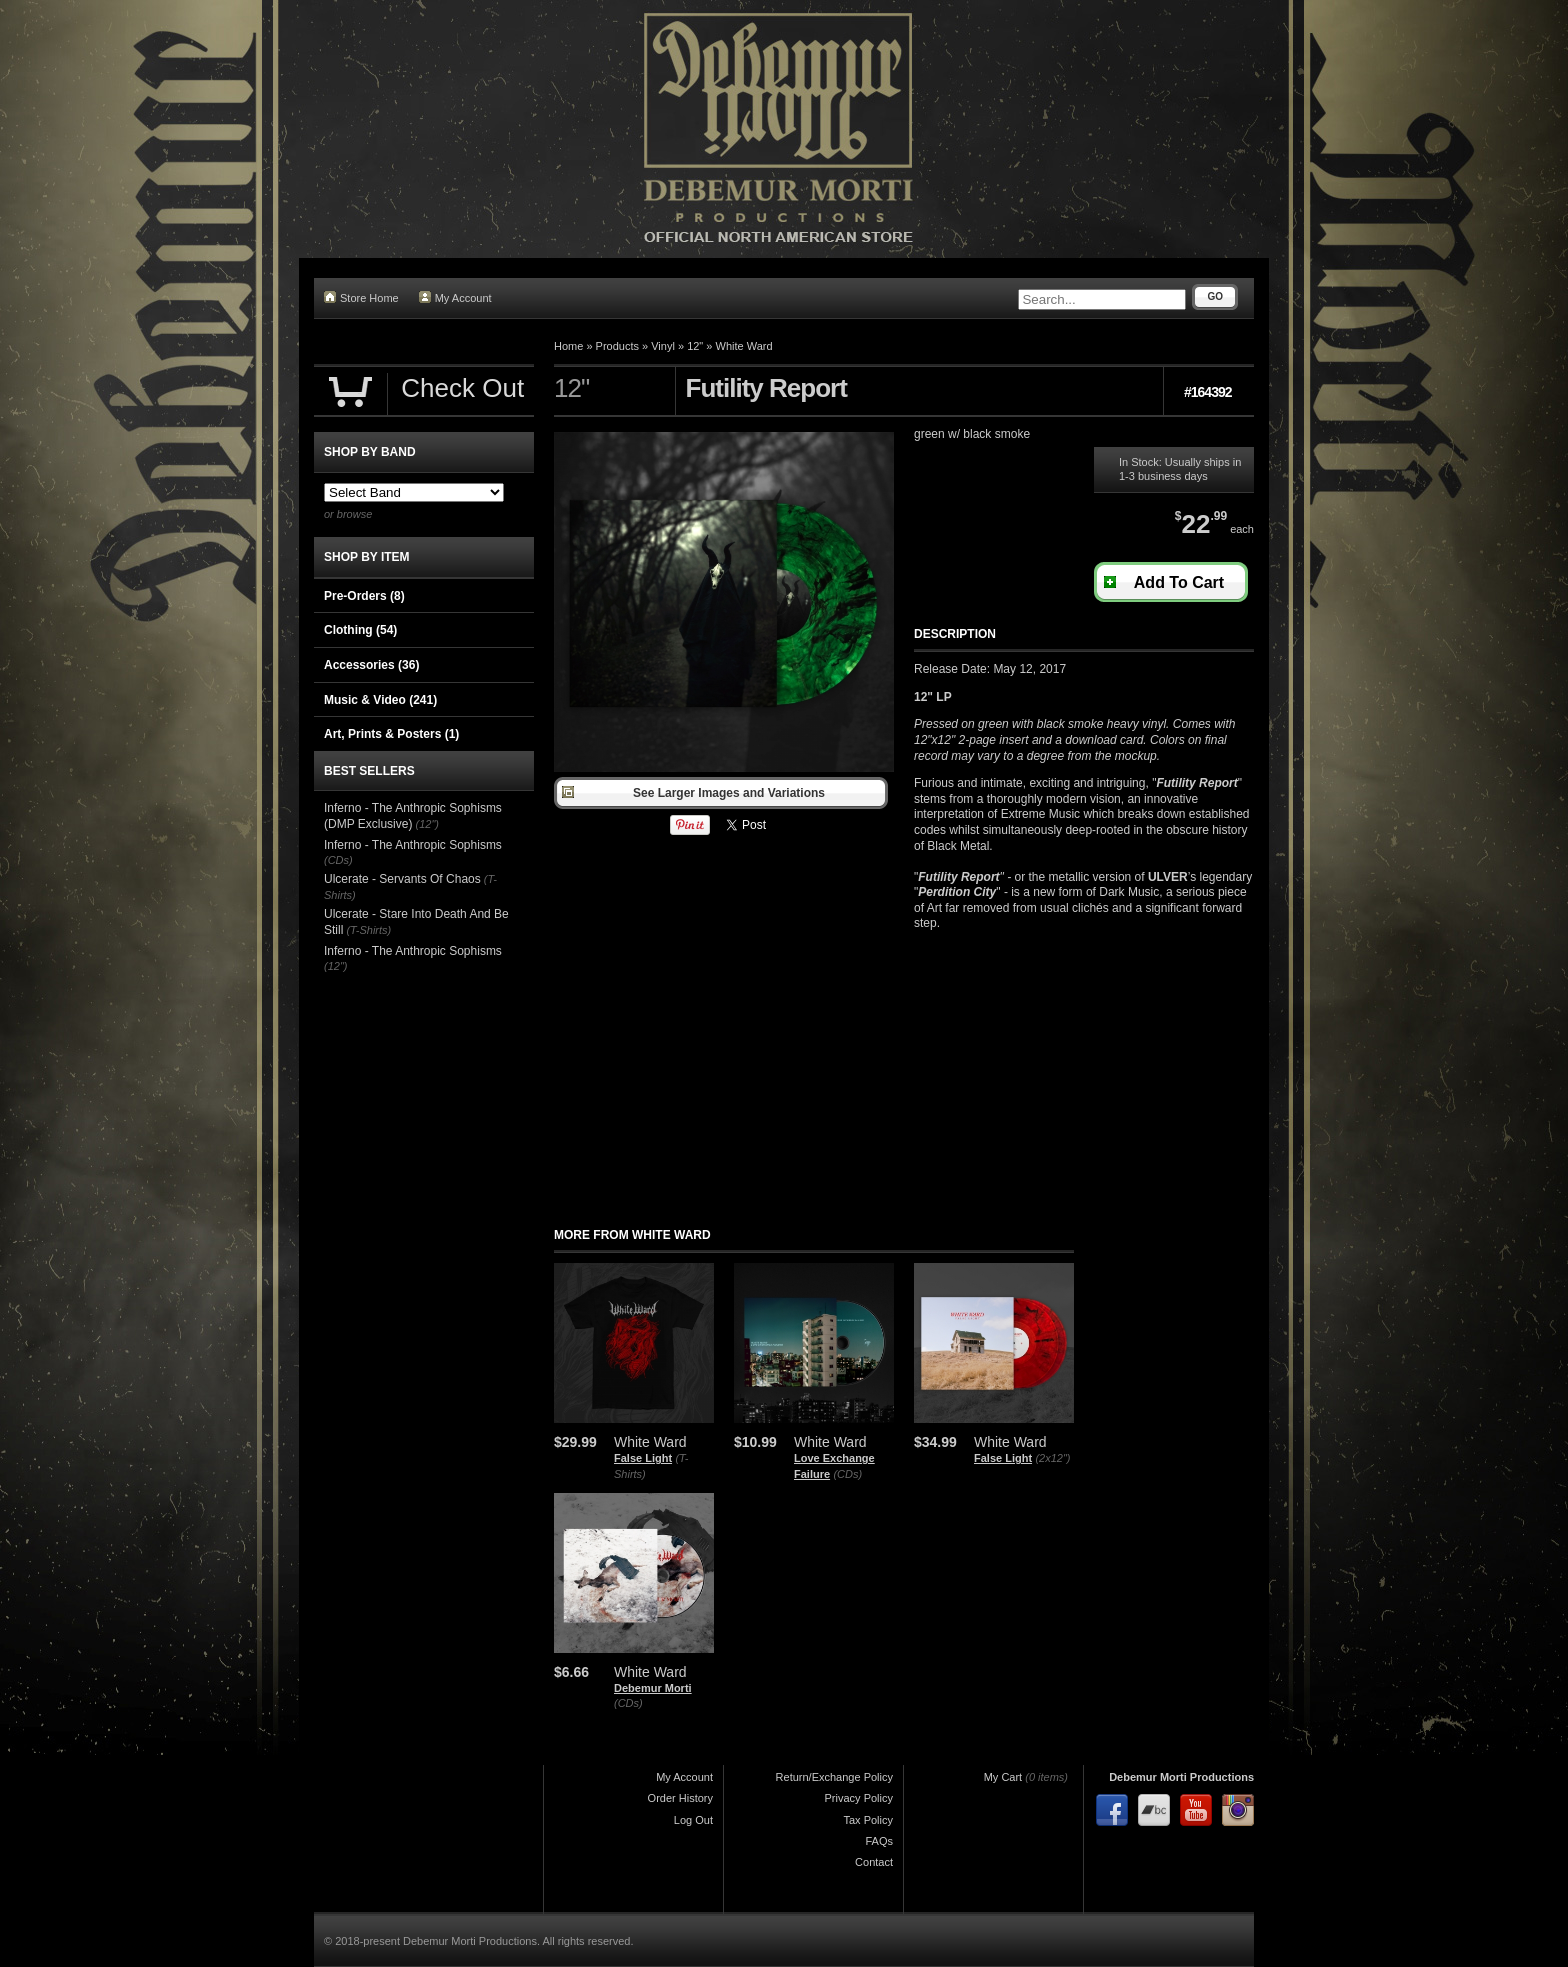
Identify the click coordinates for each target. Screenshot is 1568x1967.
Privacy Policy (859, 1798)
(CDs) (847, 1474)
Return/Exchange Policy (834, 1777)
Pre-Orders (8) (364, 596)
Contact (874, 1862)
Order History (680, 1798)
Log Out (693, 1820)
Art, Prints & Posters (391, 734)
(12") (427, 824)
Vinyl (663, 346)
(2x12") (1052, 1458)
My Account (455, 297)
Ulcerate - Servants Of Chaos (402, 879)
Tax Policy (868, 1820)
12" (695, 346)
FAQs (879, 1841)
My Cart (1003, 1777)
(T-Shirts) (368, 930)
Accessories (371, 665)
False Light (643, 1458)
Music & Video (380, 700)
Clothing (360, 630)
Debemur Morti (653, 1688)
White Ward (744, 346)
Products (617, 346)
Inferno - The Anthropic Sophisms (413, 845)
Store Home (361, 297)
